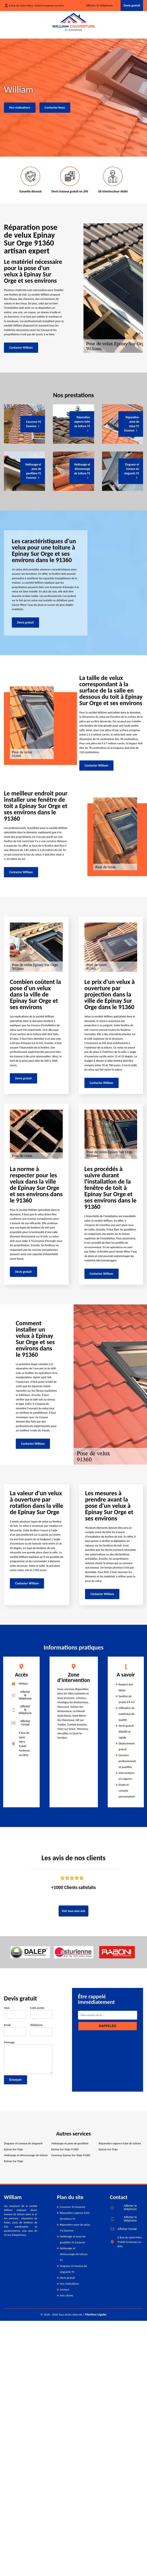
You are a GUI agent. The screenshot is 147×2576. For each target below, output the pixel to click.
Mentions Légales (96, 2314)
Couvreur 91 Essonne (33, 425)
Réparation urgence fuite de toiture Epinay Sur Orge (120, 2146)
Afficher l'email (25, 1722)
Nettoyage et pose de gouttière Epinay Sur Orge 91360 (69, 2146)
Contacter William (21, 347)
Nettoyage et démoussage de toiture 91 (82, 472)
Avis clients (66, 2295)
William (23, 1683)
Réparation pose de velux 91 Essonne (131, 425)
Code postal (41, 2012)
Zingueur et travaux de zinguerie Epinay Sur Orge (23, 2146)
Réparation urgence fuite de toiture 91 (82, 425)
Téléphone (41, 2029)
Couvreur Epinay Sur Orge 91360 (70, 2155)
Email (15, 2029)
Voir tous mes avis (73, 1911)
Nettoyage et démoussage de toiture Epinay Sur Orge (26, 2158)
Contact (64, 2289)
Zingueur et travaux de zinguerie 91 (131, 472)
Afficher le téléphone (99, 5)
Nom (15, 2012)
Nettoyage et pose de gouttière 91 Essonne (33, 472)
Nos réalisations (19, 107)
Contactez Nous (55, 107)
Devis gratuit (132, 5)
